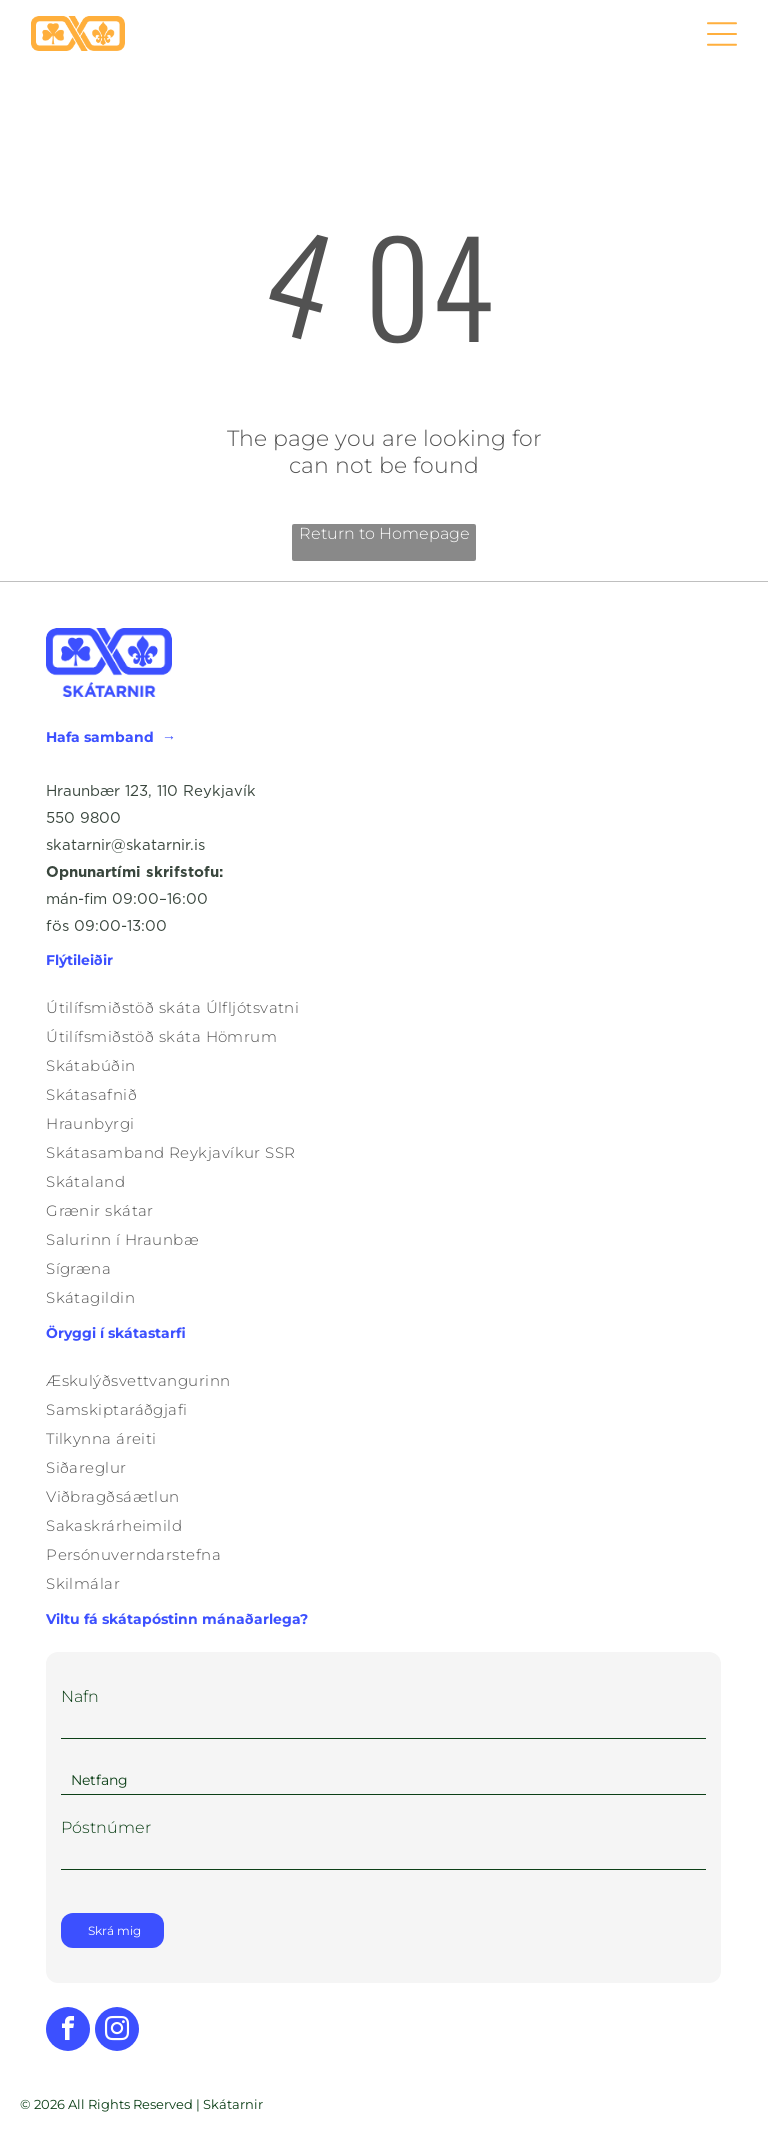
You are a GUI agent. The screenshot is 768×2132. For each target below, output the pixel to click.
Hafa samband (100, 737)
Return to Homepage (384, 533)
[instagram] (117, 2031)
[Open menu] (722, 34)
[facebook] (68, 2031)
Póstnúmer (106, 1827)
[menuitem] (384, 1007)
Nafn (80, 1696)
